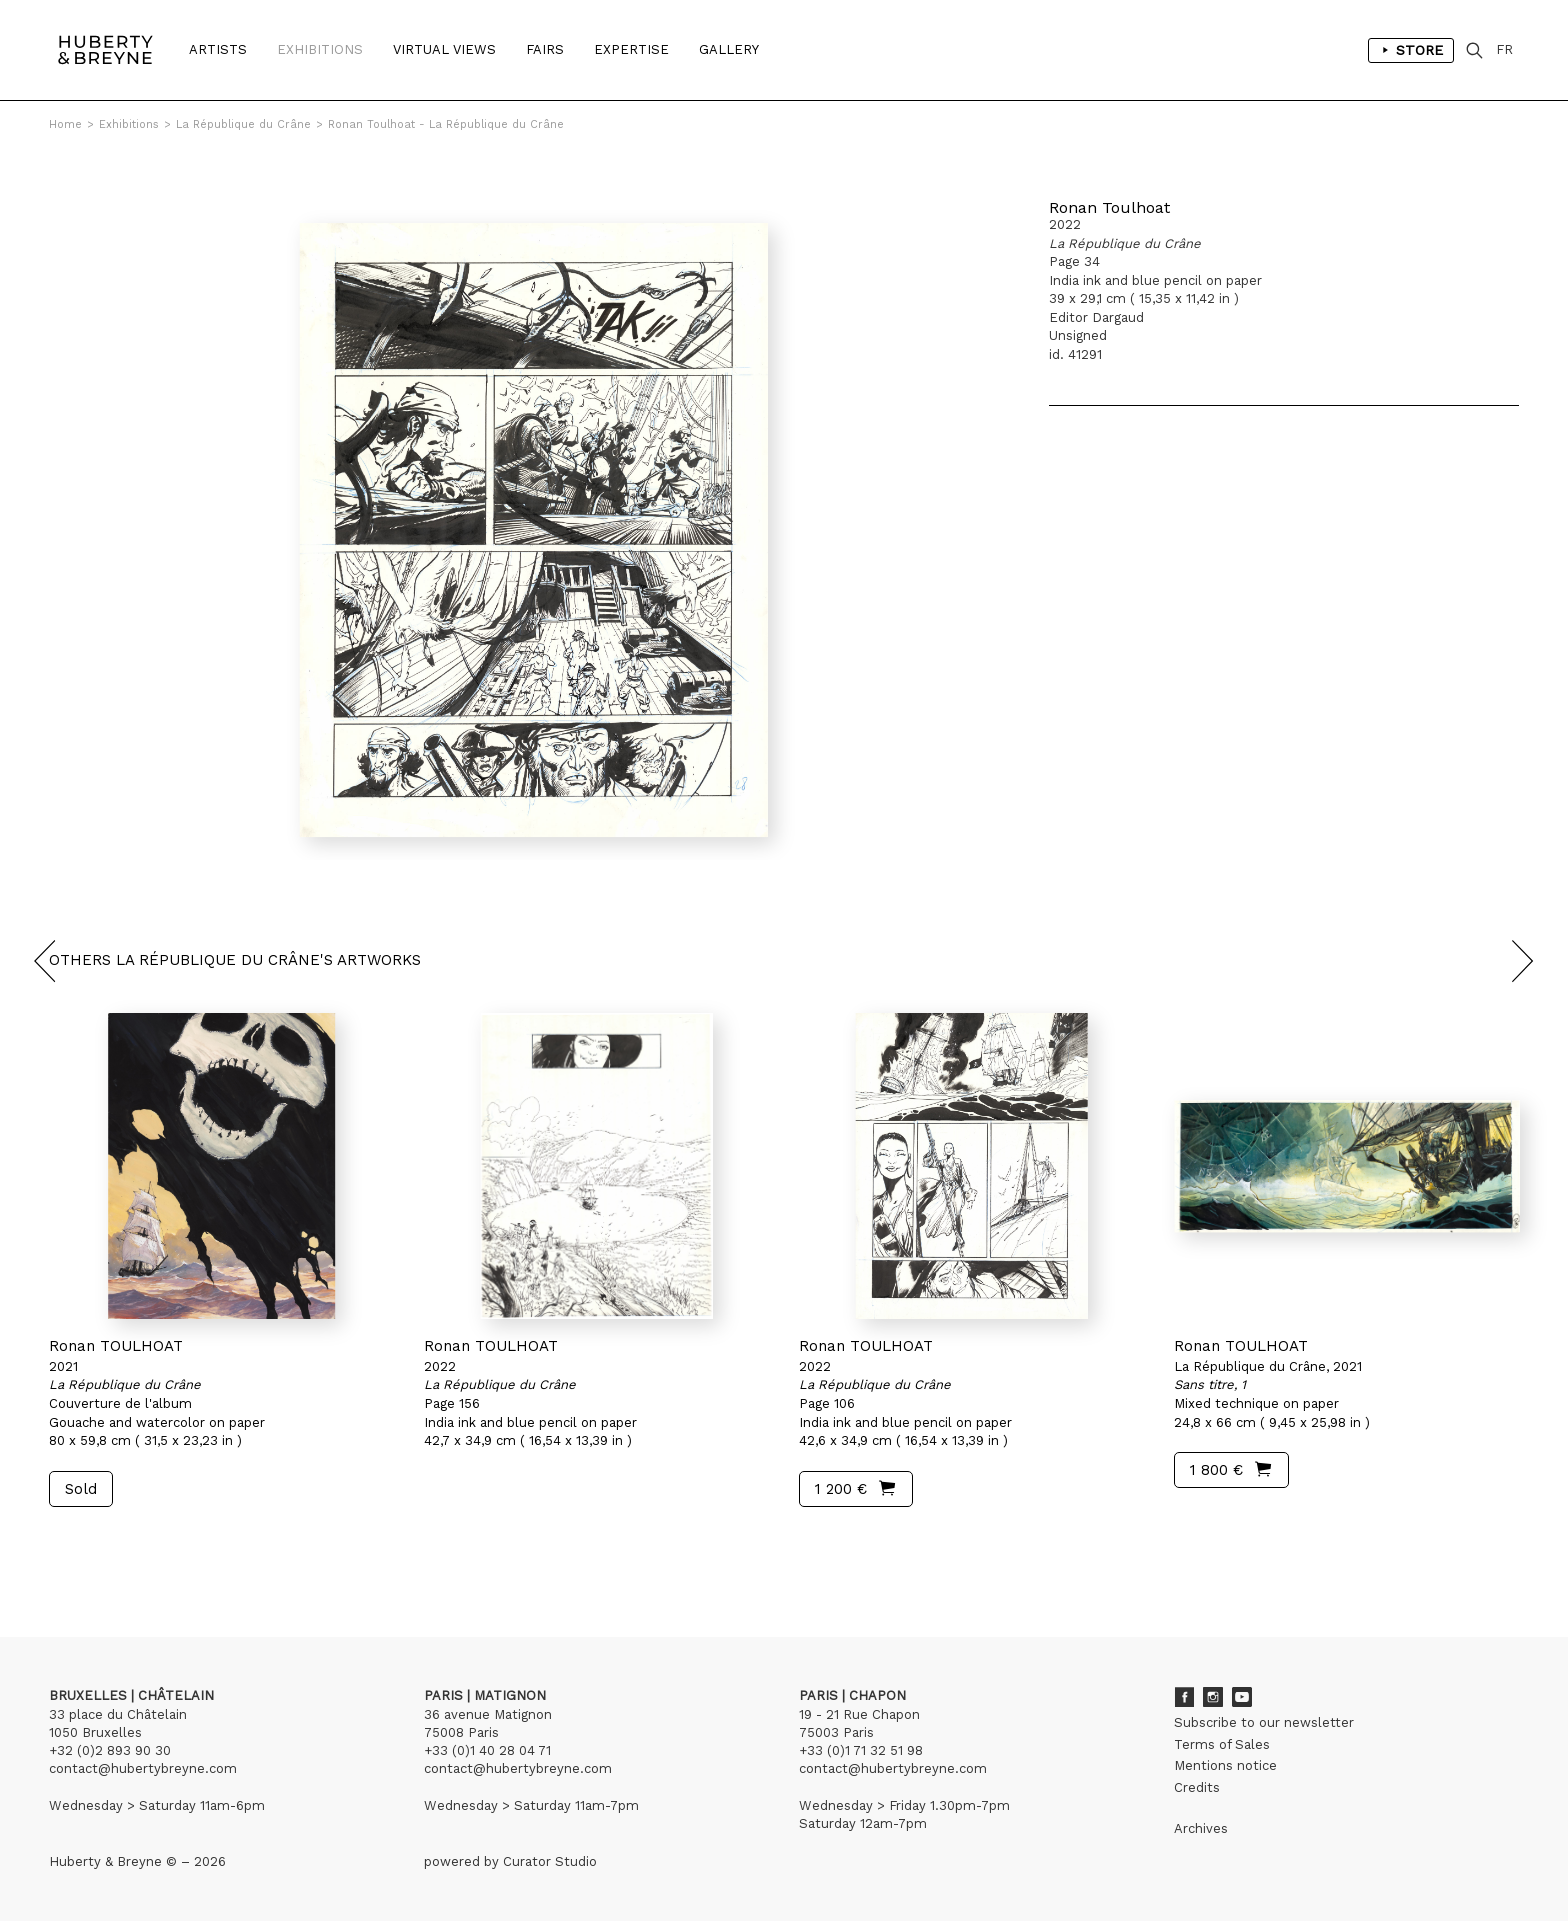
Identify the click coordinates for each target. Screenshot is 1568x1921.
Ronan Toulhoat (1109, 207)
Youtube (1242, 1697)
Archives (1201, 1828)
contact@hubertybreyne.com (143, 1768)
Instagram (1213, 1697)
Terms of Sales (1222, 1744)
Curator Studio (550, 1861)
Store (1411, 50)
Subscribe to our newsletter (1264, 1722)
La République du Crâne (243, 124)
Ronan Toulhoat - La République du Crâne (446, 124)
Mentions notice (1225, 1765)
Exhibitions (320, 49)
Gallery (729, 49)
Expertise (631, 49)
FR (1504, 49)
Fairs (545, 49)
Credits (1197, 1787)
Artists (218, 49)
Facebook (1184, 1697)
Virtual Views (444, 49)
